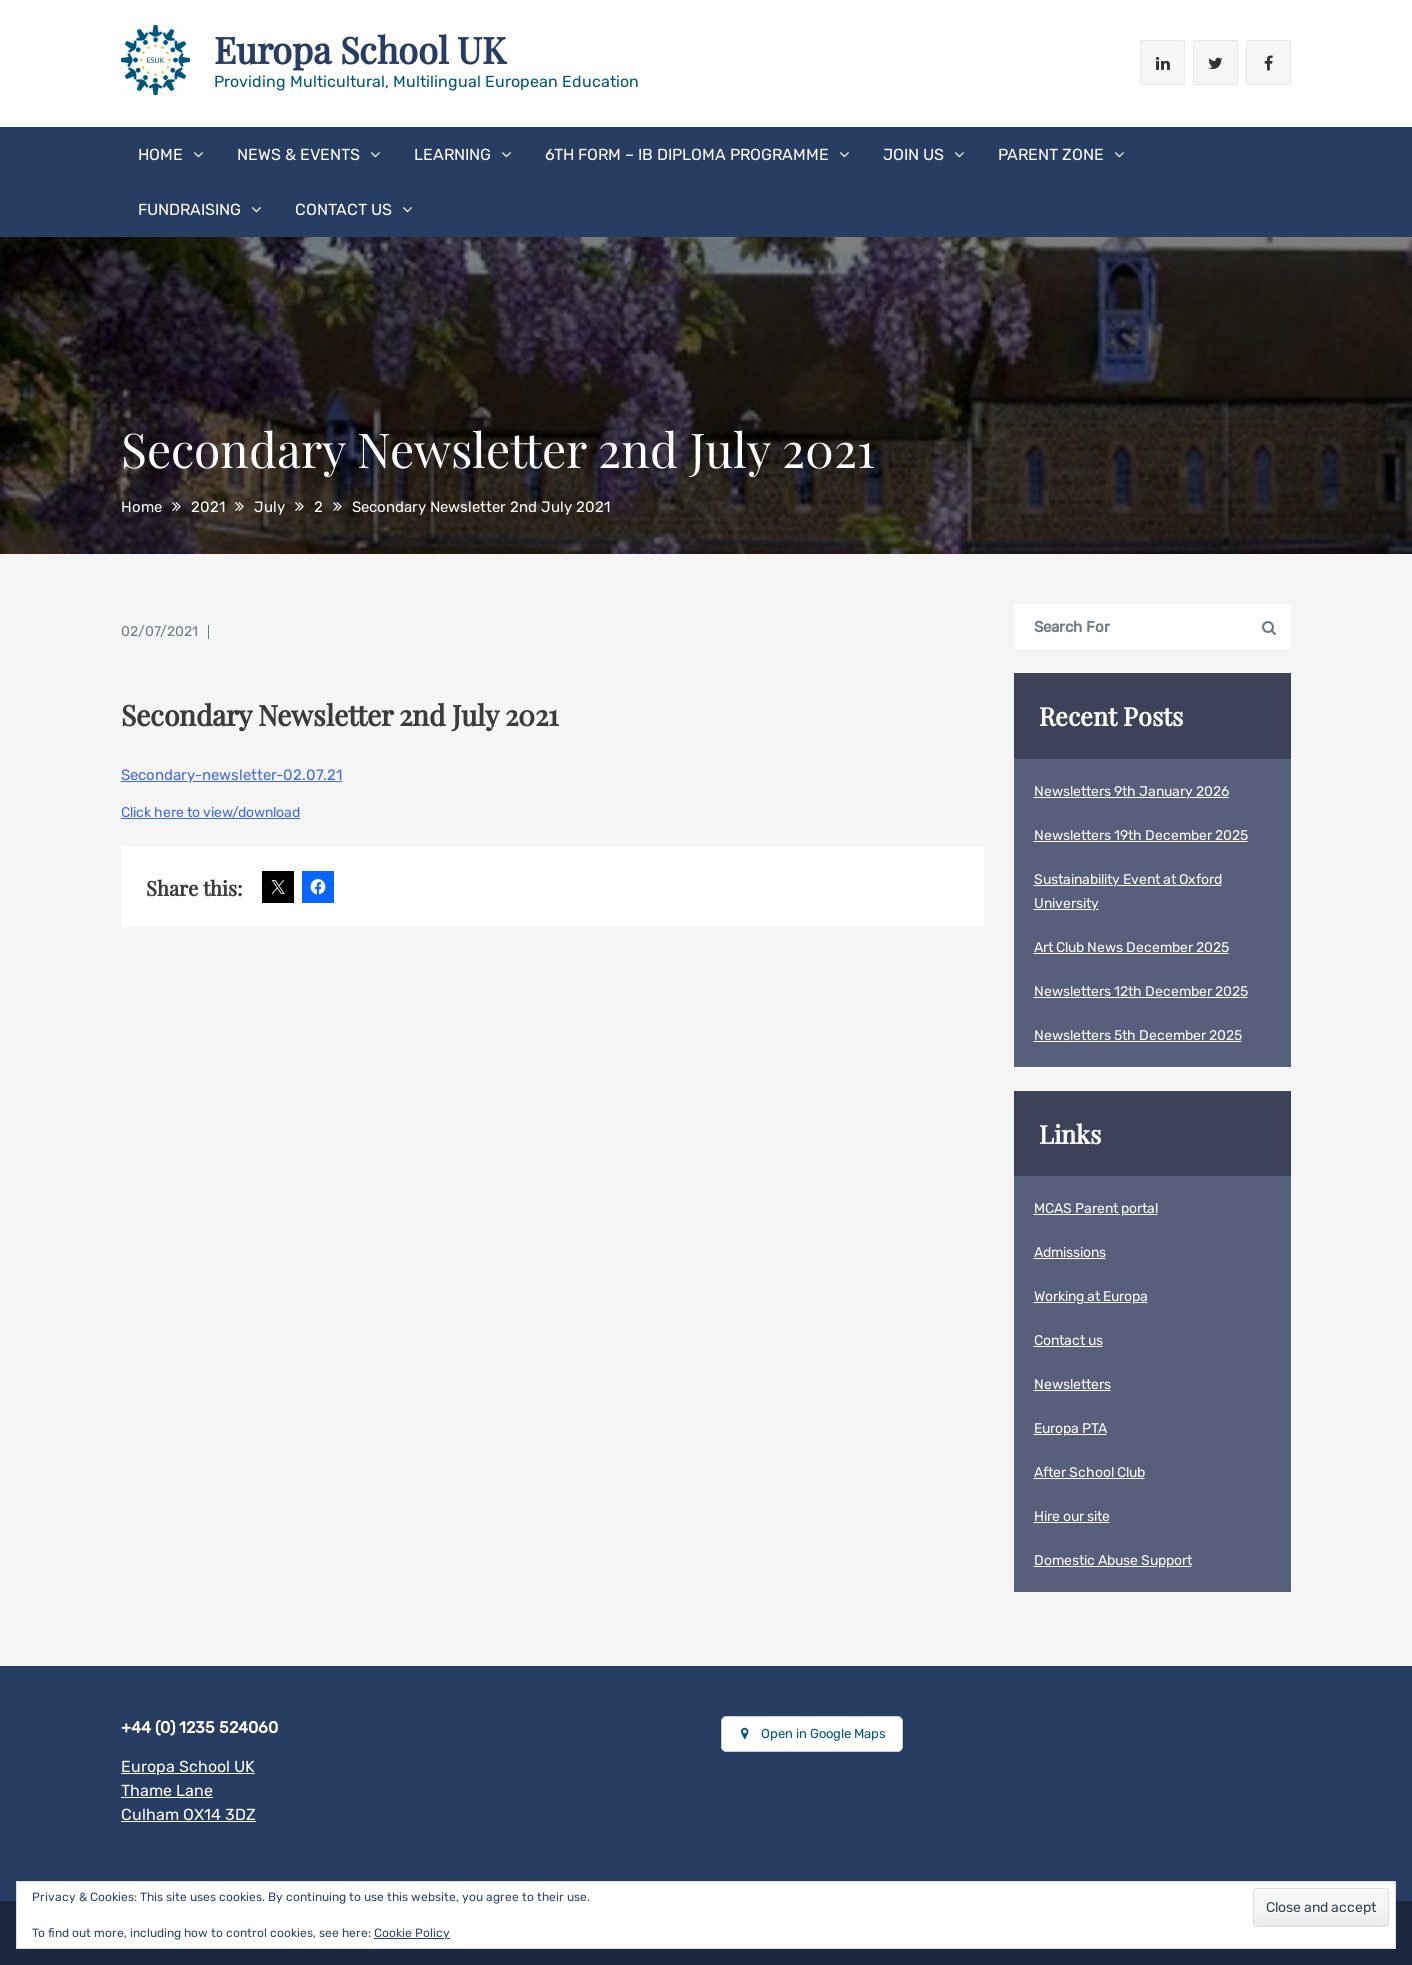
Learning (452, 154)
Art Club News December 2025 (1131, 947)
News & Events (298, 154)
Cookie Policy (412, 1933)
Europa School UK (360, 49)
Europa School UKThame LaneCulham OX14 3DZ (188, 1790)
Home (160, 154)
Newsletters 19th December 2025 (1141, 835)
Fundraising (189, 209)
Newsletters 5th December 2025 (1138, 1035)
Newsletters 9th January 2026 (1131, 791)
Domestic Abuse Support (1113, 1560)
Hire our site (1072, 1516)
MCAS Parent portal (1096, 1208)
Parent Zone (1051, 154)
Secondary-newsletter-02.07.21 (231, 775)
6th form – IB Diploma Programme (687, 154)
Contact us (343, 209)
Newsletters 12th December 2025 (1141, 991)
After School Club (1089, 1472)
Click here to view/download (210, 812)
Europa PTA (1070, 1428)
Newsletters (1072, 1384)
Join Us (913, 154)
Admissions (1070, 1252)
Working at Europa (1091, 1296)
